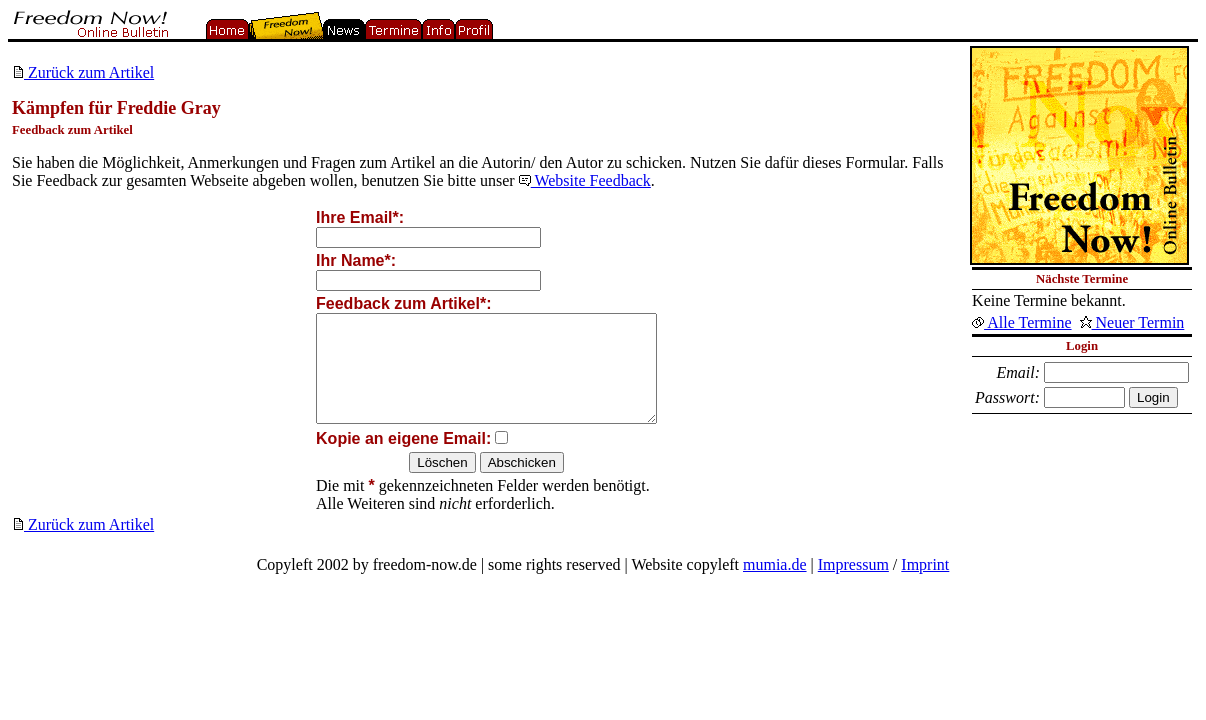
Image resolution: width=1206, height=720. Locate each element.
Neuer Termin (1132, 322)
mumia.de (775, 585)
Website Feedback (585, 180)
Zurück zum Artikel (83, 72)
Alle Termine (1021, 322)
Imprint (925, 585)
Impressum (853, 585)
